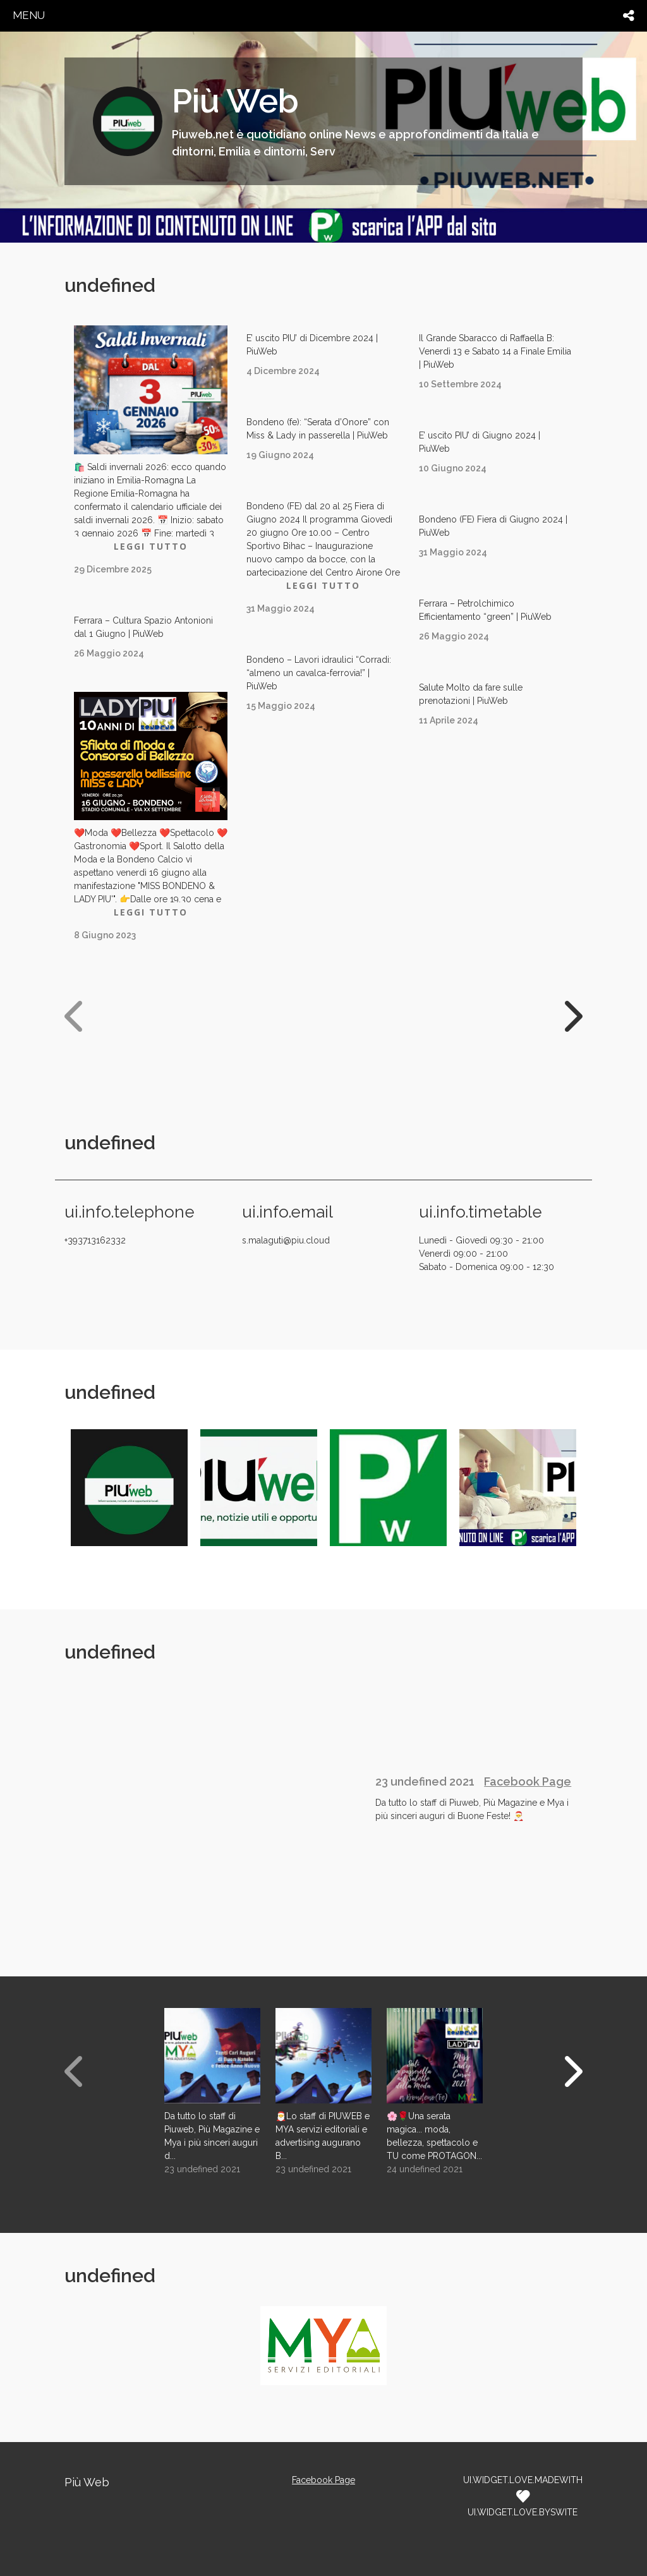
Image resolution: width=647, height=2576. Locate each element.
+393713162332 (95, 1240)
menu (29, 15)
